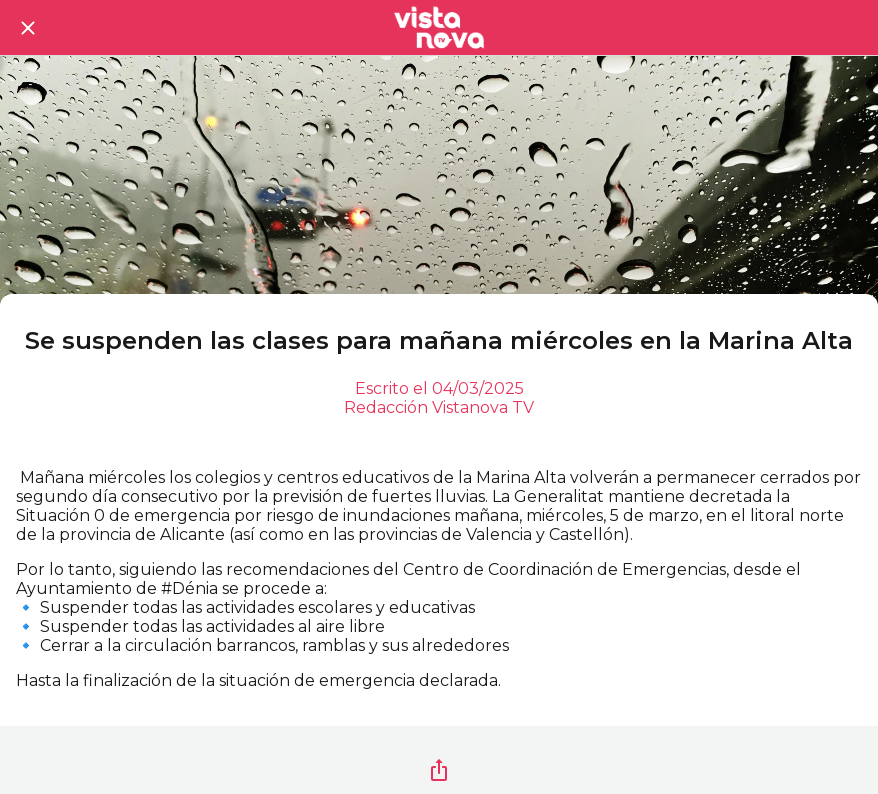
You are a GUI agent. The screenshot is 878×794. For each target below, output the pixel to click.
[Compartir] (439, 770)
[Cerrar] (28, 28)
